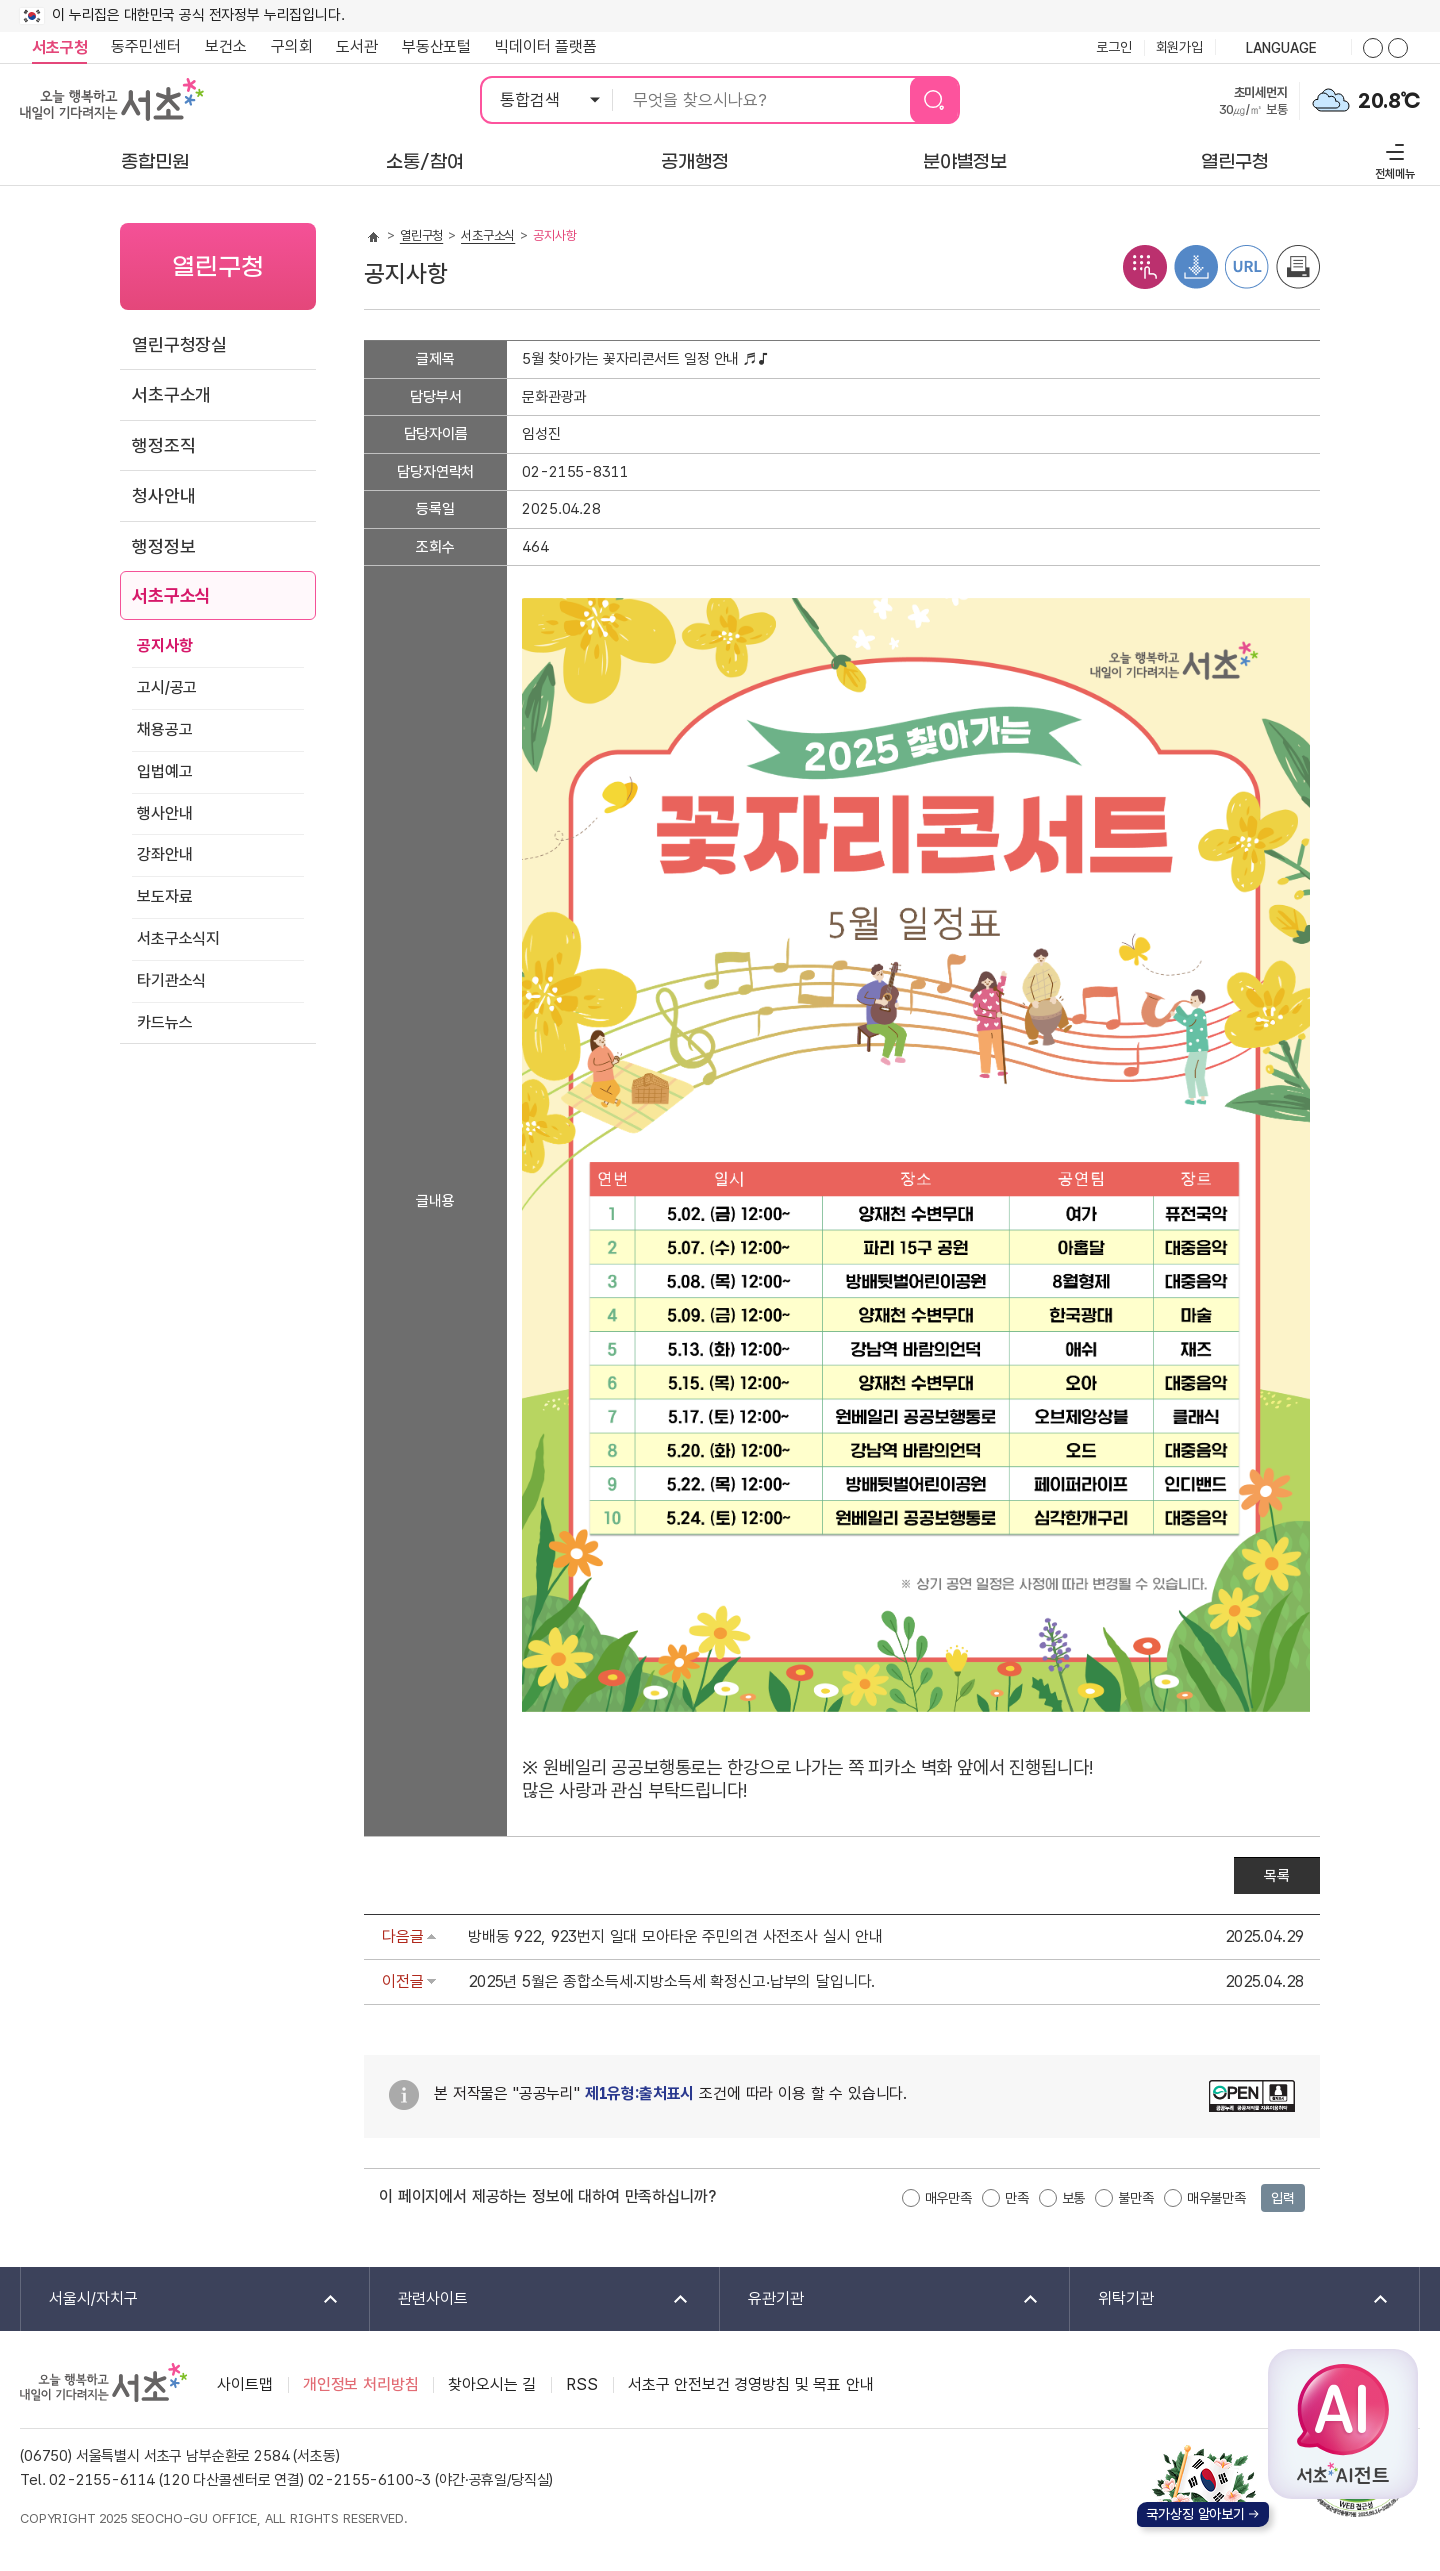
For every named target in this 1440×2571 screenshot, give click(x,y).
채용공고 (164, 729)
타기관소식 (171, 980)
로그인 (1114, 47)
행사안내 (164, 813)
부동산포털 (436, 46)
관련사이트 (530, 2299)
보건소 (226, 46)
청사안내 (163, 495)
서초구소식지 (178, 938)
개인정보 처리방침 (361, 2384)
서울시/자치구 (181, 2299)
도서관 (357, 46)
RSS (582, 2384)
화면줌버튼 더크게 (1373, 48)
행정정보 (163, 546)
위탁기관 (1230, 2299)
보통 (1074, 2198)
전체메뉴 (1392, 158)
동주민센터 (140, 47)
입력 (1283, 2198)
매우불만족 (1216, 2198)
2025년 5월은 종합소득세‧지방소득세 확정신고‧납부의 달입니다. (671, 1981)
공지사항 (164, 645)
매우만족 (948, 2198)
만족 (1017, 2198)
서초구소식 (171, 595)
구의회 (292, 46)
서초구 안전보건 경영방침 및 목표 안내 (751, 2384)
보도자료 (164, 896)
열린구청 (421, 235)
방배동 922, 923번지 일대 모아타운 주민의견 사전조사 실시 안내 (675, 1936)
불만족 (1136, 2198)
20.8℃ (1389, 101)
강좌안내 (164, 854)
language (1283, 49)
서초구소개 (171, 394)
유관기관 (880, 2299)
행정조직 (163, 445)
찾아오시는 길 (492, 2384)
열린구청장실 (179, 344)
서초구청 (59, 47)
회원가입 (1179, 47)
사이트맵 (244, 2384)
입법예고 (164, 771)
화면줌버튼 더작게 (1398, 48)
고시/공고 (167, 687)
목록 (1277, 1876)
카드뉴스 (164, 1022)
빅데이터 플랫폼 (546, 46)
